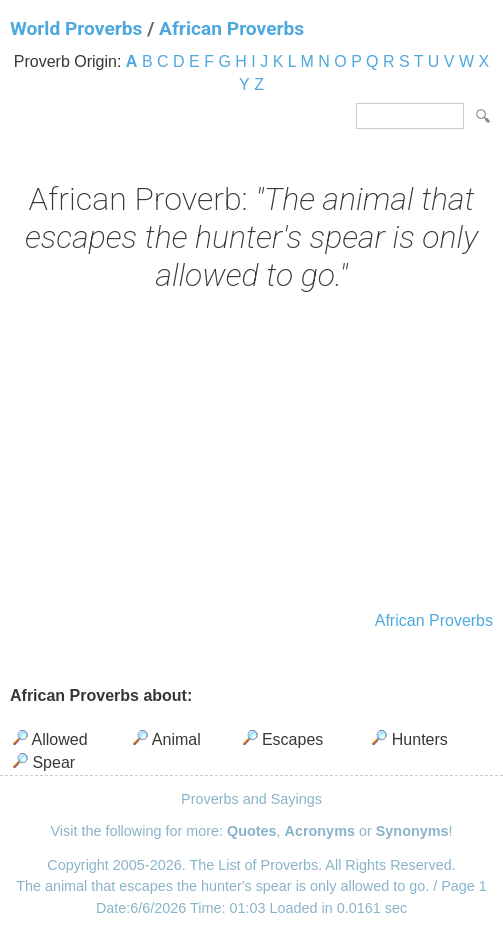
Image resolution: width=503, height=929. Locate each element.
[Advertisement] (251, 454)
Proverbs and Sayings (251, 799)
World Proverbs (76, 28)
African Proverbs (231, 28)
